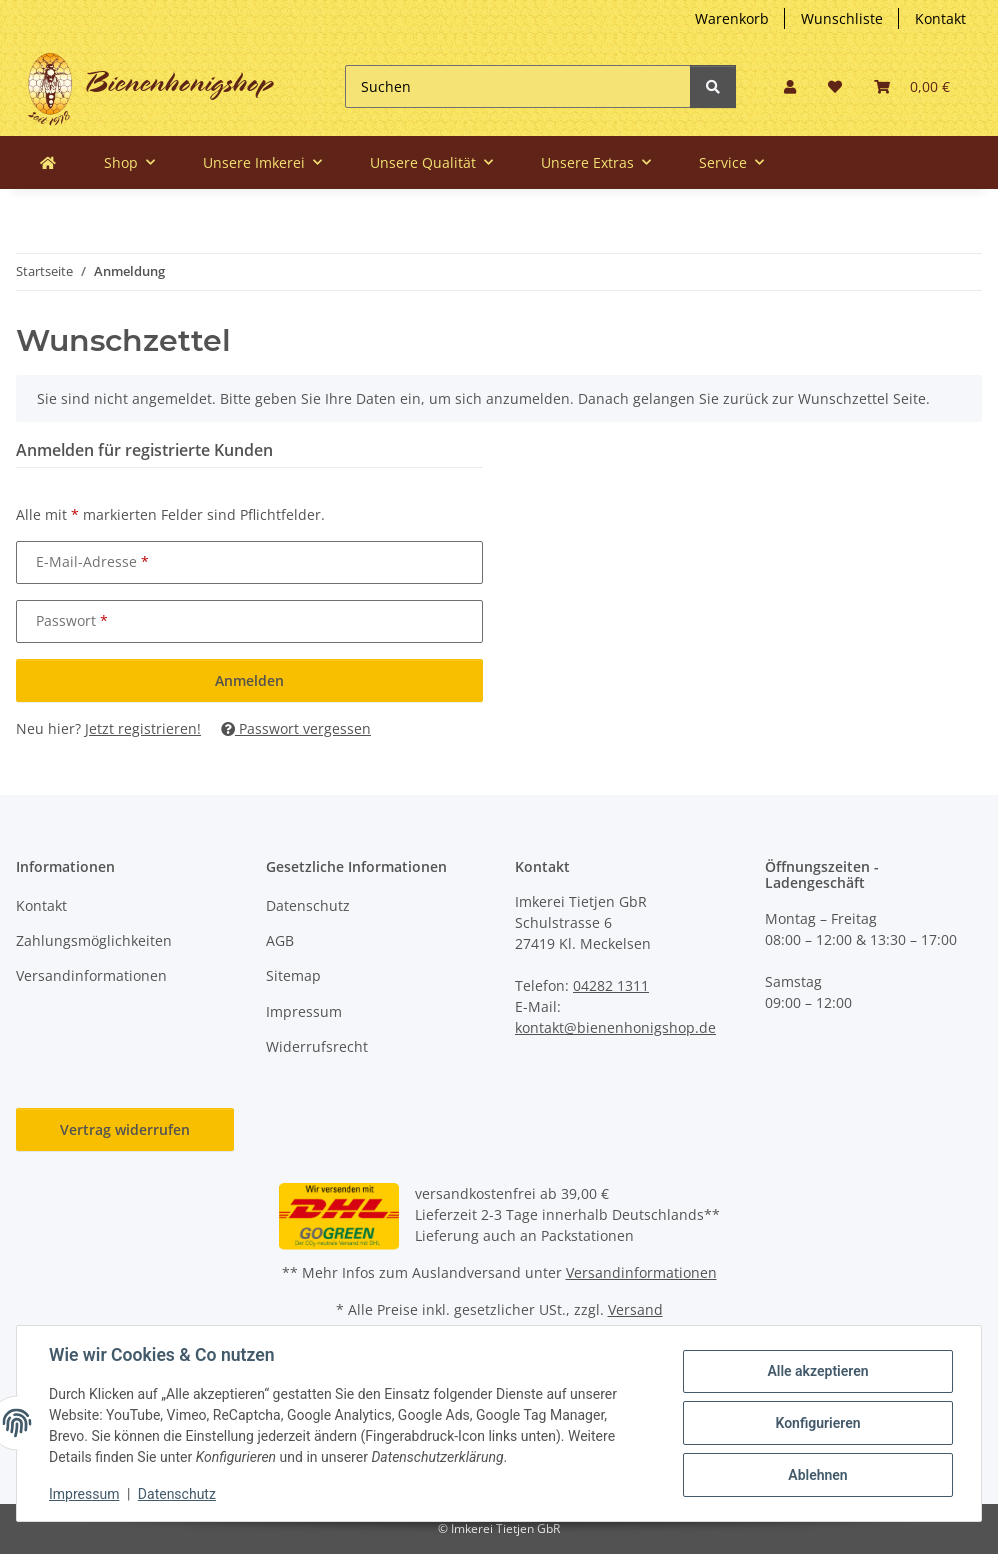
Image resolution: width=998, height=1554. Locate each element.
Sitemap (293, 975)
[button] (790, 86)
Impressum (304, 1011)
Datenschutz (308, 905)
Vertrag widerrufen (125, 1129)
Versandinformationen (91, 975)
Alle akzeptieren (817, 1371)
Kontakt (940, 18)
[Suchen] (518, 86)
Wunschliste (842, 18)
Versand (635, 1309)
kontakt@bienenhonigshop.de (615, 1027)
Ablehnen (817, 1475)
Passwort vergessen (296, 728)
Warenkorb (732, 18)
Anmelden (249, 680)
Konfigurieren (817, 1423)
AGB (280, 940)
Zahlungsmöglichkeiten (94, 940)
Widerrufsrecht (317, 1046)
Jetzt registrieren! (143, 728)
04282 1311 (611, 985)
